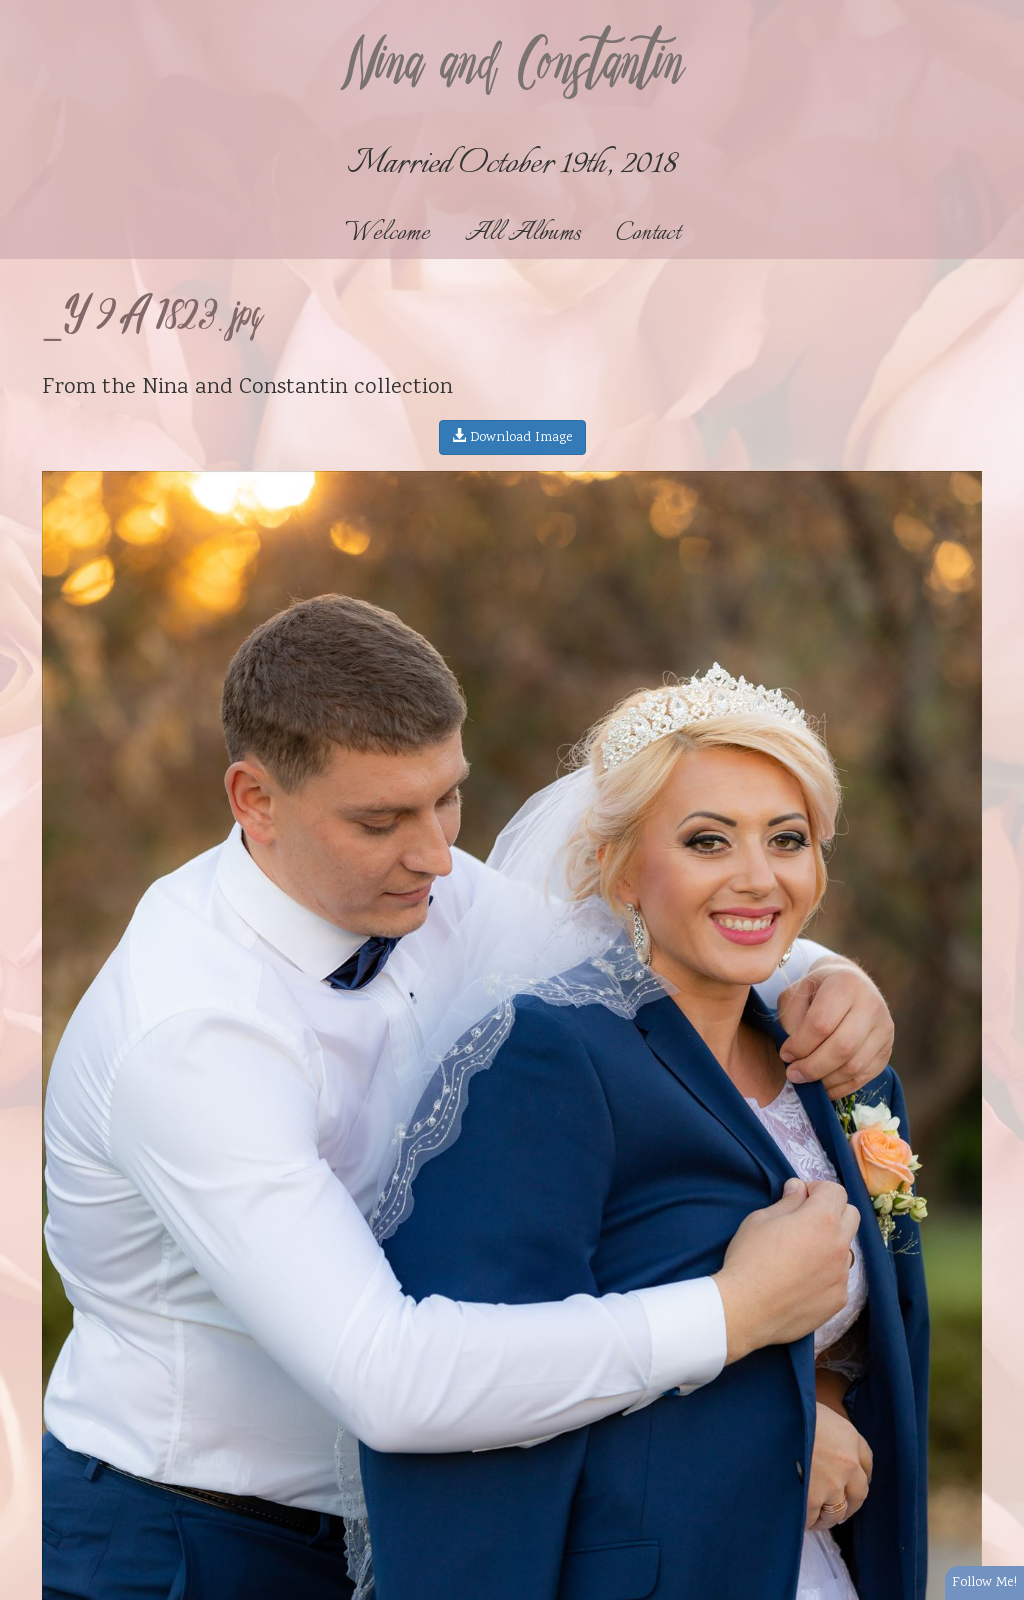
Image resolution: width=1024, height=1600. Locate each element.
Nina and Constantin (512, 67)
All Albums (523, 233)
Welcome (387, 233)
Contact (648, 233)
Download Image (512, 438)
